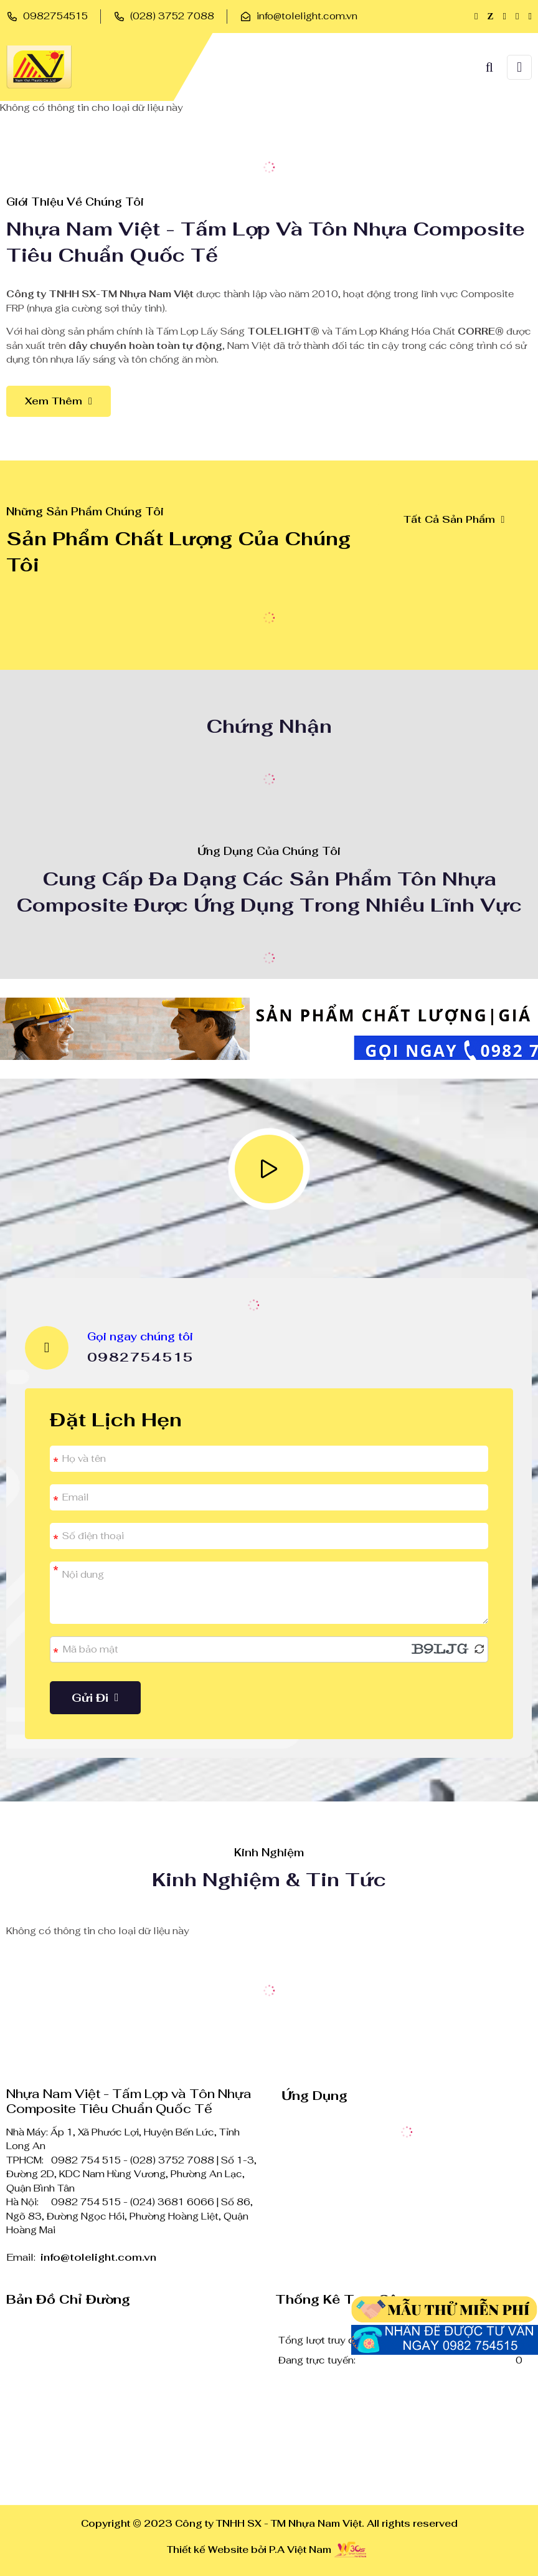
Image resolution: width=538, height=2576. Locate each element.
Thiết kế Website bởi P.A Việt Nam (249, 2549)
